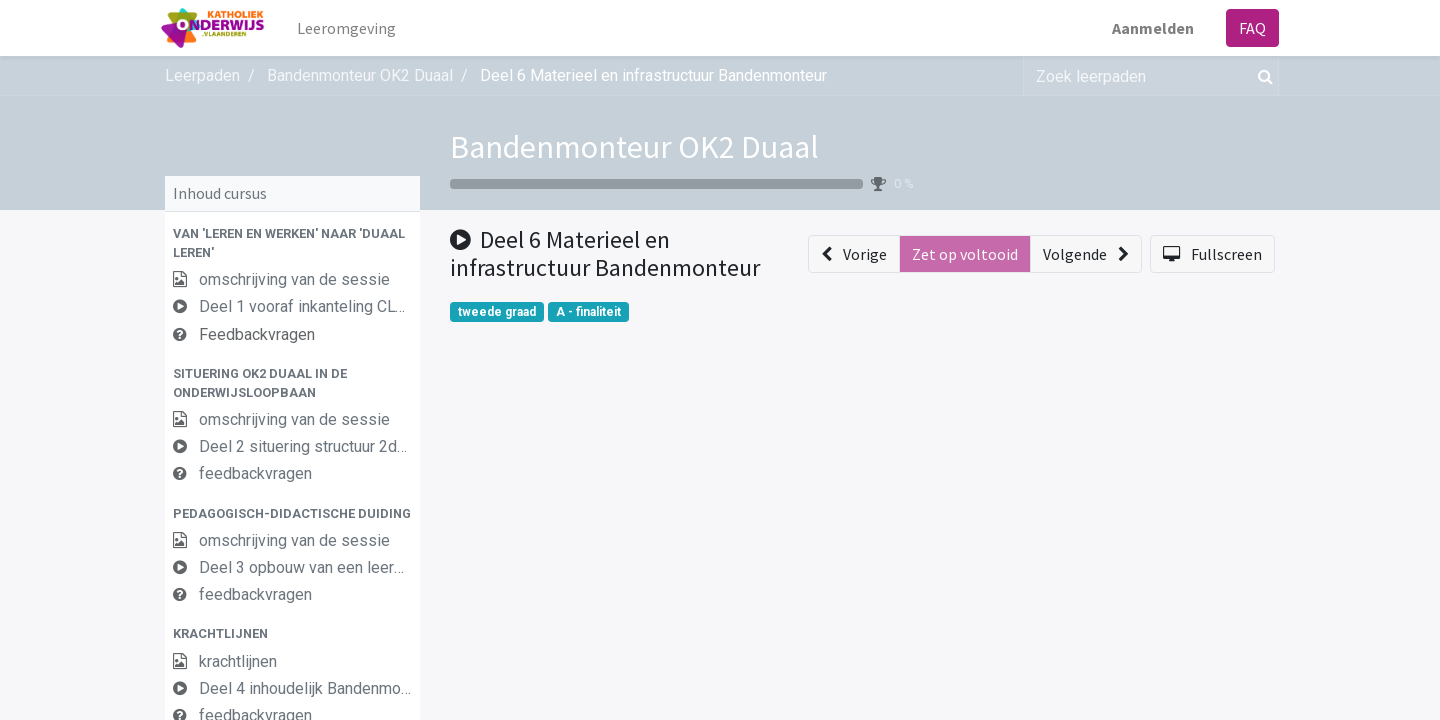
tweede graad (497, 312)
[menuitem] (351, 28)
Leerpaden (202, 75)
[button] (292, 243)
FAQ (1248, 28)
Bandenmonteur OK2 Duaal (634, 147)
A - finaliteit (588, 312)
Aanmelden (1149, 28)
